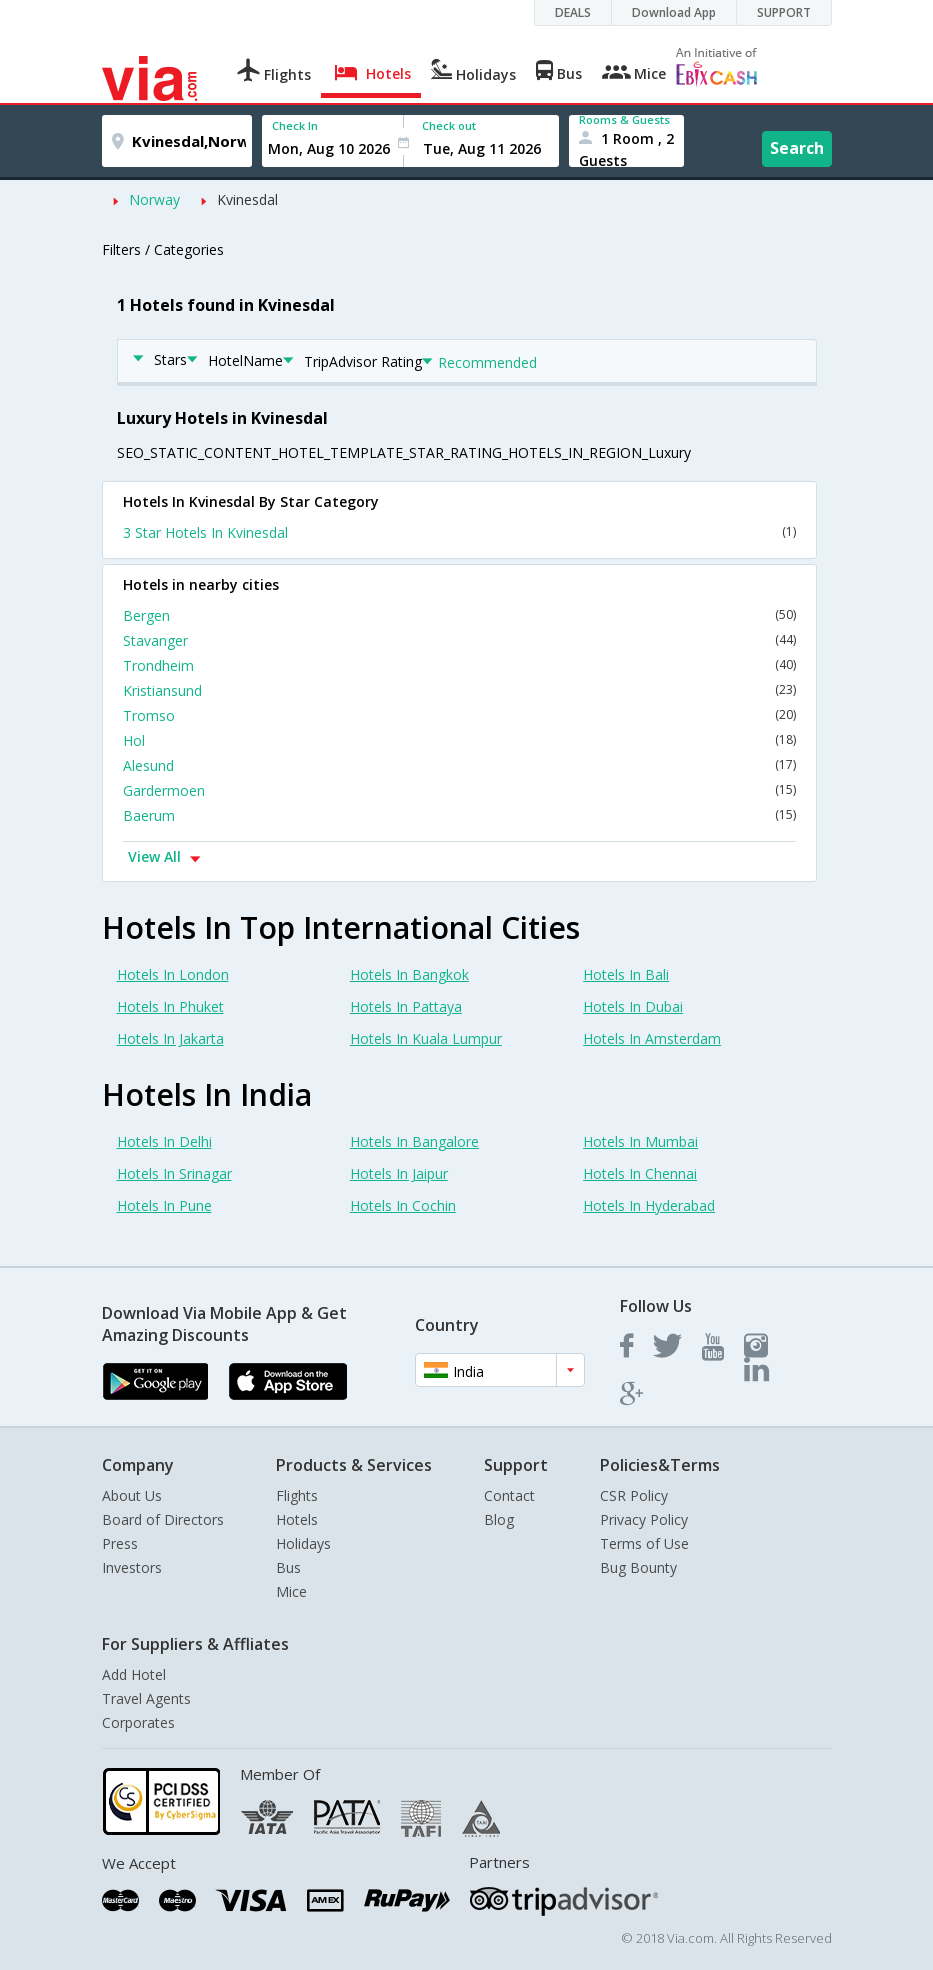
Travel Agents (146, 1698)
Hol (459, 740)
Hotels (297, 1519)
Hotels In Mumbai (640, 1141)
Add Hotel (134, 1674)
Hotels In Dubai (633, 1006)
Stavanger (459, 640)
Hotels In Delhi (164, 1141)
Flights (297, 1495)
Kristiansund (459, 690)
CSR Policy (634, 1495)
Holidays (303, 1543)
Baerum (459, 815)
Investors (132, 1567)
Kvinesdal (247, 199)
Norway (154, 199)
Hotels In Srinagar (174, 1173)
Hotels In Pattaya (406, 1006)
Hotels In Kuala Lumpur (426, 1038)
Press (120, 1543)
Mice (291, 1591)
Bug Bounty (638, 1567)
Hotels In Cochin (403, 1205)
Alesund (459, 765)
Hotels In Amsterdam (652, 1038)
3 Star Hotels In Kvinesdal (459, 532)
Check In (295, 125)
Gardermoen (459, 790)
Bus (288, 1567)
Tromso (459, 715)
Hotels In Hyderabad (649, 1205)
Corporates (138, 1722)
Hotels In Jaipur (399, 1173)
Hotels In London (173, 974)
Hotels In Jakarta (170, 1038)
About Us (132, 1495)
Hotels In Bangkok (409, 974)
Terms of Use (644, 1543)
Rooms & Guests (624, 119)
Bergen (459, 615)
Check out (449, 125)
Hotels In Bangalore (414, 1141)
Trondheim (459, 665)
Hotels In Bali (626, 974)
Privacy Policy (644, 1519)
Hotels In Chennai (640, 1173)
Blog (499, 1519)
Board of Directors (163, 1519)
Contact (509, 1495)
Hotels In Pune (164, 1205)
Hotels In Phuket (170, 1006)
